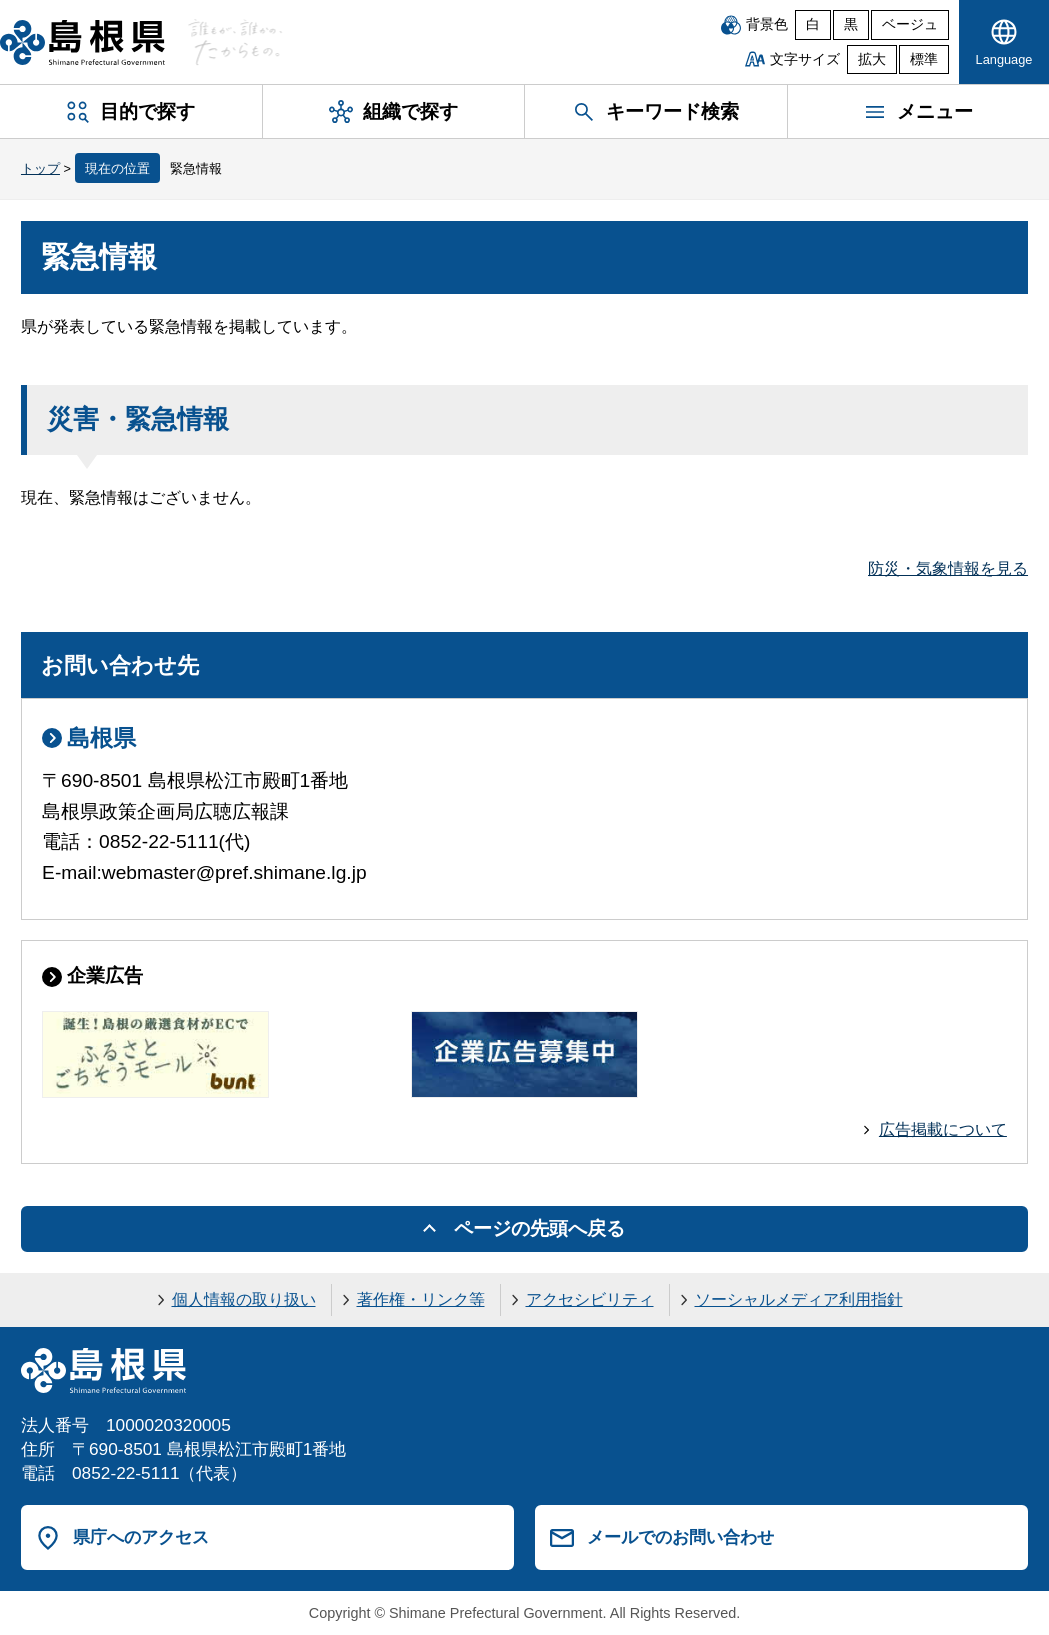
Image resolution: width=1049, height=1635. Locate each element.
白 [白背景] (813, 24)
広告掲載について (943, 1129)
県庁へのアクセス (141, 1537)
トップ (40, 168)
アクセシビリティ (590, 1299)
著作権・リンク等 (421, 1299)
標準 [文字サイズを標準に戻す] (924, 59)
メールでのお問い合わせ (680, 1537)
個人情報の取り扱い (244, 1299)
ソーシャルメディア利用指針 (799, 1299)
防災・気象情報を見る (948, 568)
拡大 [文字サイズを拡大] (872, 59)
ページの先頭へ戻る (539, 1228)
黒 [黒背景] (851, 24)
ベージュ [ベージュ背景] (910, 24)
